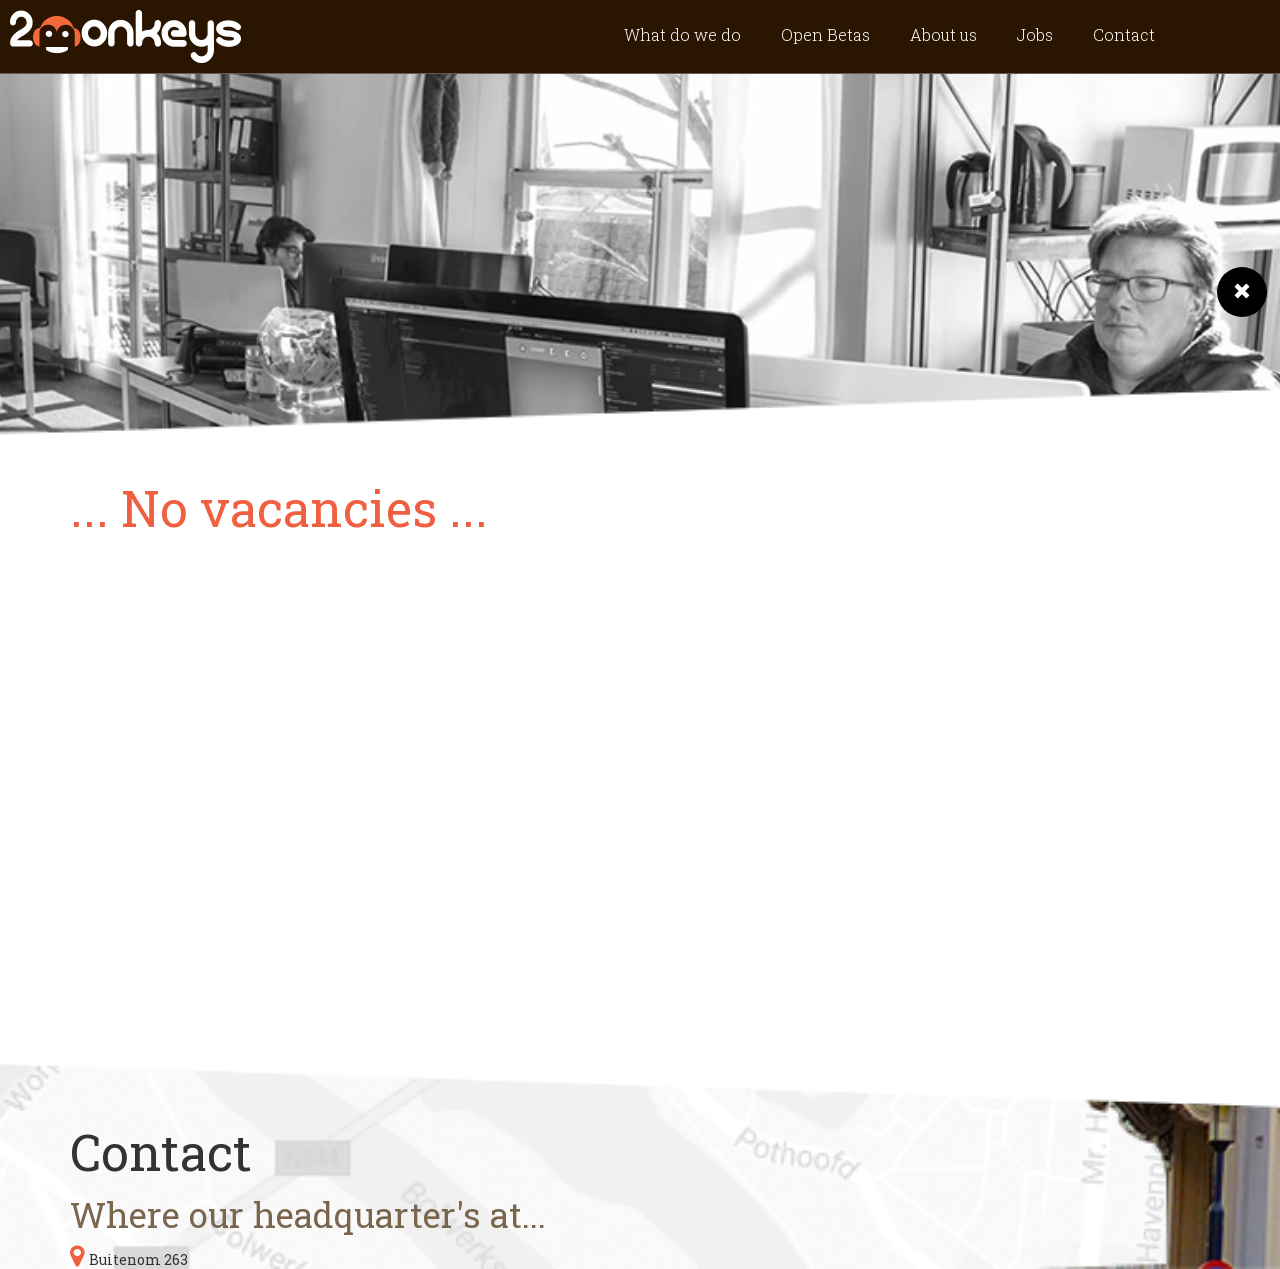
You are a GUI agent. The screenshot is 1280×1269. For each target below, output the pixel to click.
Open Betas (825, 34)
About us (943, 34)
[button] (1242, 292)
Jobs (1035, 34)
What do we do (682, 34)
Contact (1124, 34)
